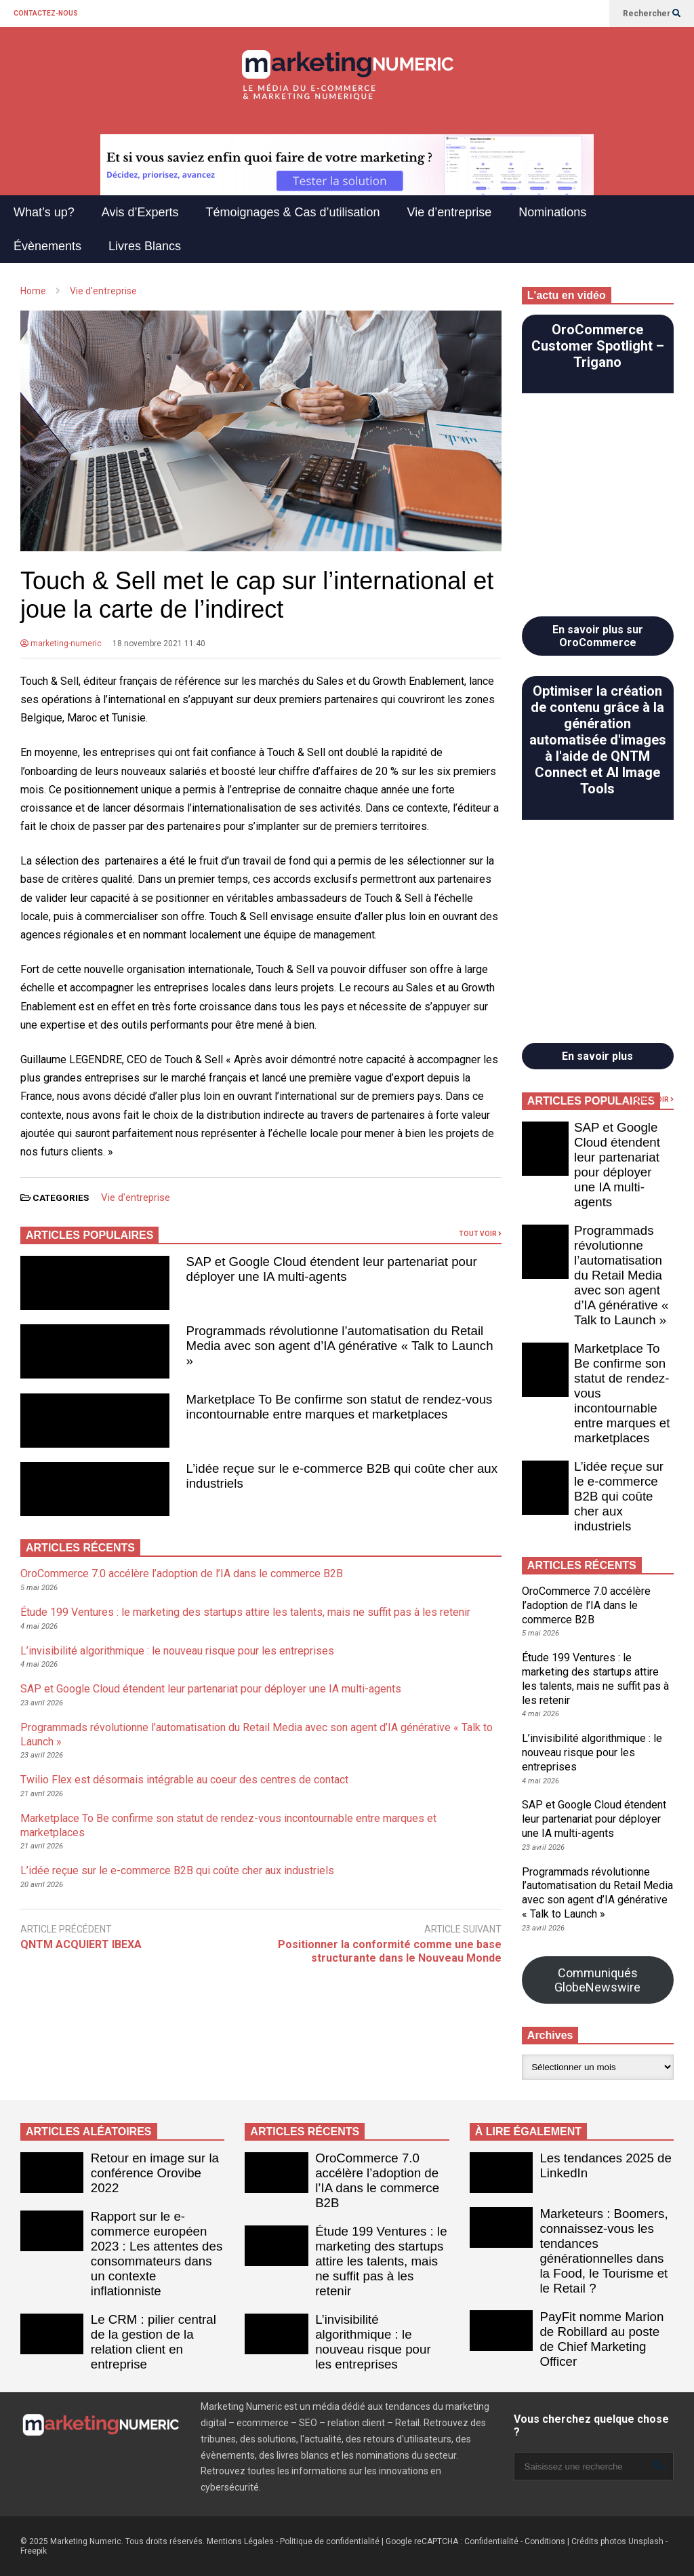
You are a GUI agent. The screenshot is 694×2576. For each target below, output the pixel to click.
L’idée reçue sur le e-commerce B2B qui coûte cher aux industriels (177, 1870)
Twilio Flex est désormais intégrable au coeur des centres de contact (184, 1779)
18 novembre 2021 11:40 (159, 643)
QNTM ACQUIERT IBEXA (81, 1944)
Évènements (47, 246)
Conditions (545, 2541)
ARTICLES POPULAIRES (89, 1235)
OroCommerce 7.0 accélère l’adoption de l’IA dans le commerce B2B (181, 1573)
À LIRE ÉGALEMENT (528, 2131)
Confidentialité (491, 2541)
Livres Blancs (144, 246)
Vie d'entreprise (135, 1197)
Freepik (33, 2551)
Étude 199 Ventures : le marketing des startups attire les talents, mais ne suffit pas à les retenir (245, 1612)
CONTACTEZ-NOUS (46, 13)
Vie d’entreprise (449, 212)
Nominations (552, 212)
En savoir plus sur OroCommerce (597, 636)
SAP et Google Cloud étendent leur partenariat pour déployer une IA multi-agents (331, 1269)
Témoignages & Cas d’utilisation (292, 212)
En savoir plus (597, 1056)
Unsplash (646, 2541)
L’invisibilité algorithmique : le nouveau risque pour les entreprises (177, 1650)
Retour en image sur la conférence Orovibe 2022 (155, 2173)
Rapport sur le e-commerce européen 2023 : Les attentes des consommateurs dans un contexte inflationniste (156, 2253)
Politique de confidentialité (330, 2541)
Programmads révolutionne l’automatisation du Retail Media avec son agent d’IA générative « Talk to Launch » (339, 1346)
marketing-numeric (61, 643)
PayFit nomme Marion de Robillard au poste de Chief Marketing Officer (601, 2339)
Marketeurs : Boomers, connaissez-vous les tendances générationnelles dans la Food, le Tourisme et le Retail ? (603, 2250)
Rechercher (651, 13)
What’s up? (44, 212)
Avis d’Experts (140, 212)
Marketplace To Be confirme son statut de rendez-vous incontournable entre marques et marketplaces (339, 1406)
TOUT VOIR (480, 1233)
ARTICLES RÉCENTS (304, 2131)
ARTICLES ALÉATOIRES (89, 2131)
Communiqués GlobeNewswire (597, 1980)
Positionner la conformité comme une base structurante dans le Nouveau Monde (390, 1951)
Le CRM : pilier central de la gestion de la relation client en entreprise (153, 2341)
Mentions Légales (240, 2541)
